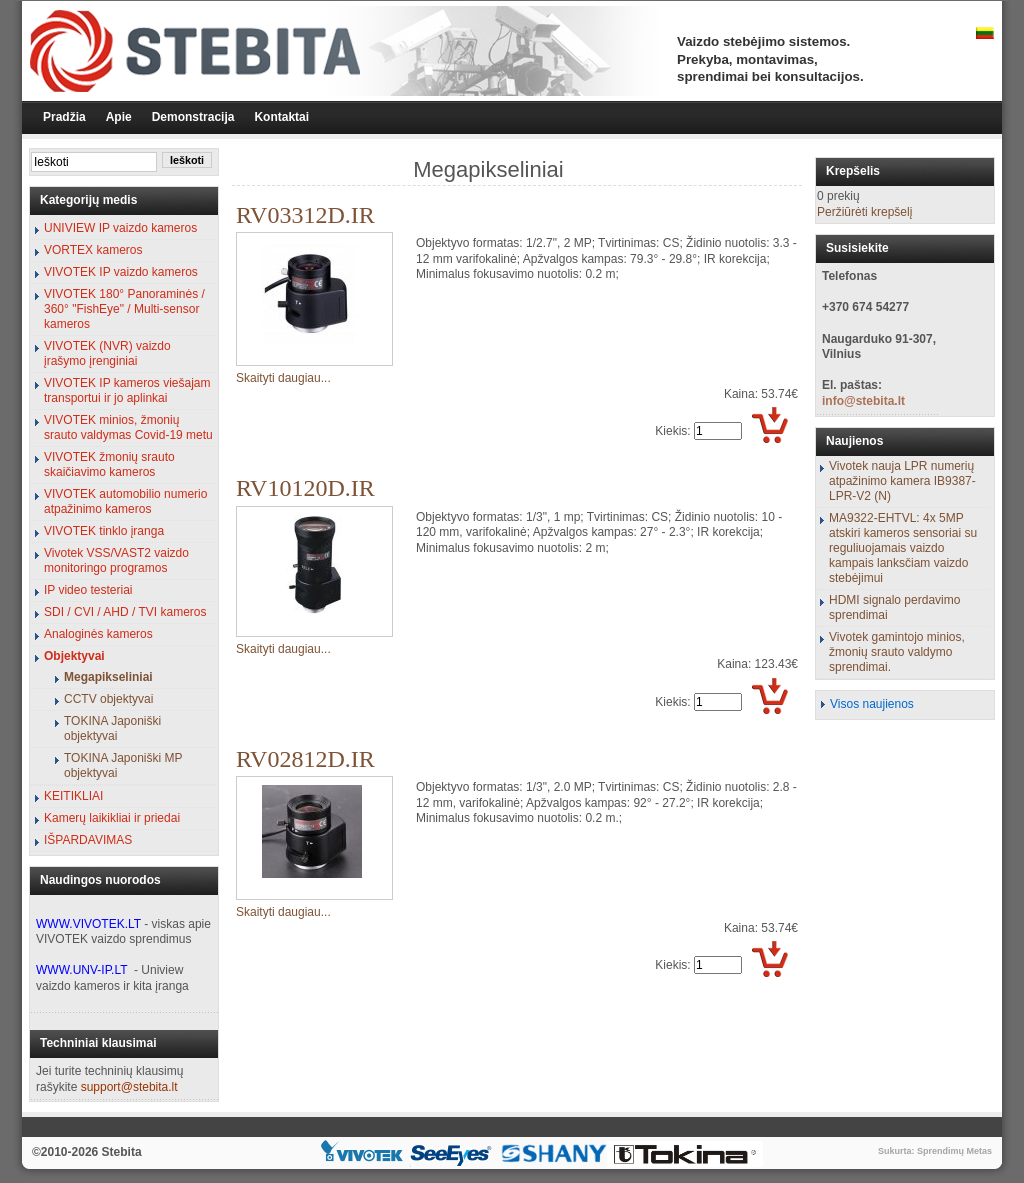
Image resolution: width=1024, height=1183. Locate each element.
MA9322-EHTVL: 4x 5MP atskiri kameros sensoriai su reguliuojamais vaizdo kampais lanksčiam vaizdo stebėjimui (903, 548)
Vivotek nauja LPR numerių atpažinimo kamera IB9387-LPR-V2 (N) (902, 481)
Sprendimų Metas (954, 1151)
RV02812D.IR (305, 759)
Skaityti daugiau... (283, 378)
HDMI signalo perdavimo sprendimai (894, 607)
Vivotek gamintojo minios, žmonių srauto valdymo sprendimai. (897, 652)
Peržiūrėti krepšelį (864, 212)
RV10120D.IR (305, 488)
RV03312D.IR (305, 215)
